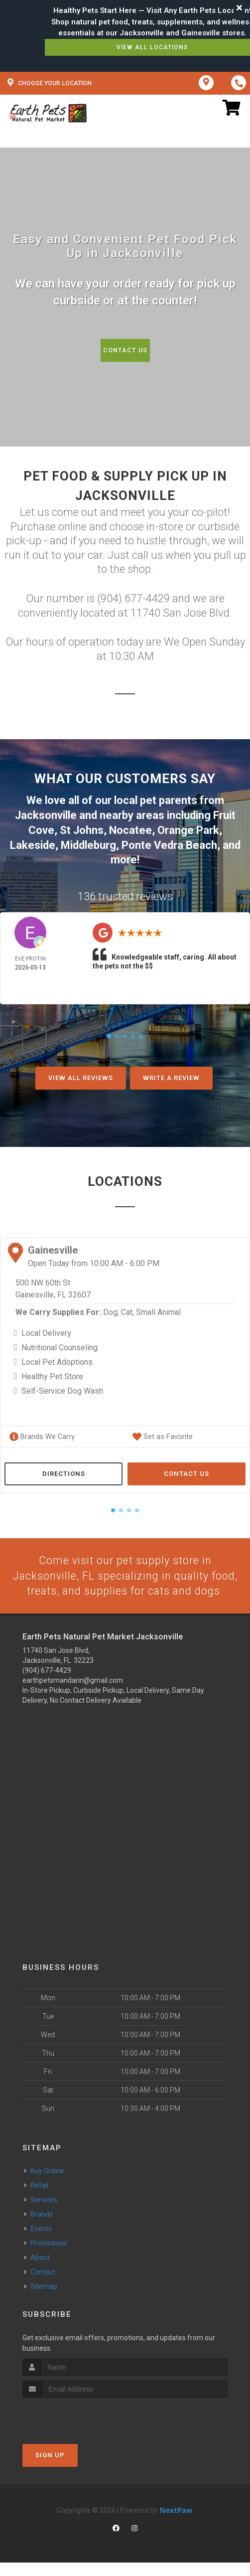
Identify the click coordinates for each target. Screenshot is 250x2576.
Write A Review (171, 1075)
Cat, (127, 1309)
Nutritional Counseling (59, 1345)
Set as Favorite (161, 1434)
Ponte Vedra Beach (169, 843)
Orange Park (188, 829)
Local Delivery (46, 1330)
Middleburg (88, 843)
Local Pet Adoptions (57, 1359)
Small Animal (158, 1309)
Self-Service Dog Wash (62, 1388)
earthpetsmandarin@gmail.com (72, 1694)
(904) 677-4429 (46, 1684)
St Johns (82, 829)
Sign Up (50, 2468)
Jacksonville (46, 814)
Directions (63, 1471)
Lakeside (32, 843)
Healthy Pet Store (52, 1374)
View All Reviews (80, 1075)
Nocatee (130, 829)
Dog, (111, 1309)
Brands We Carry (40, 1434)
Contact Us (125, 350)
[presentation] (75, 2429)
